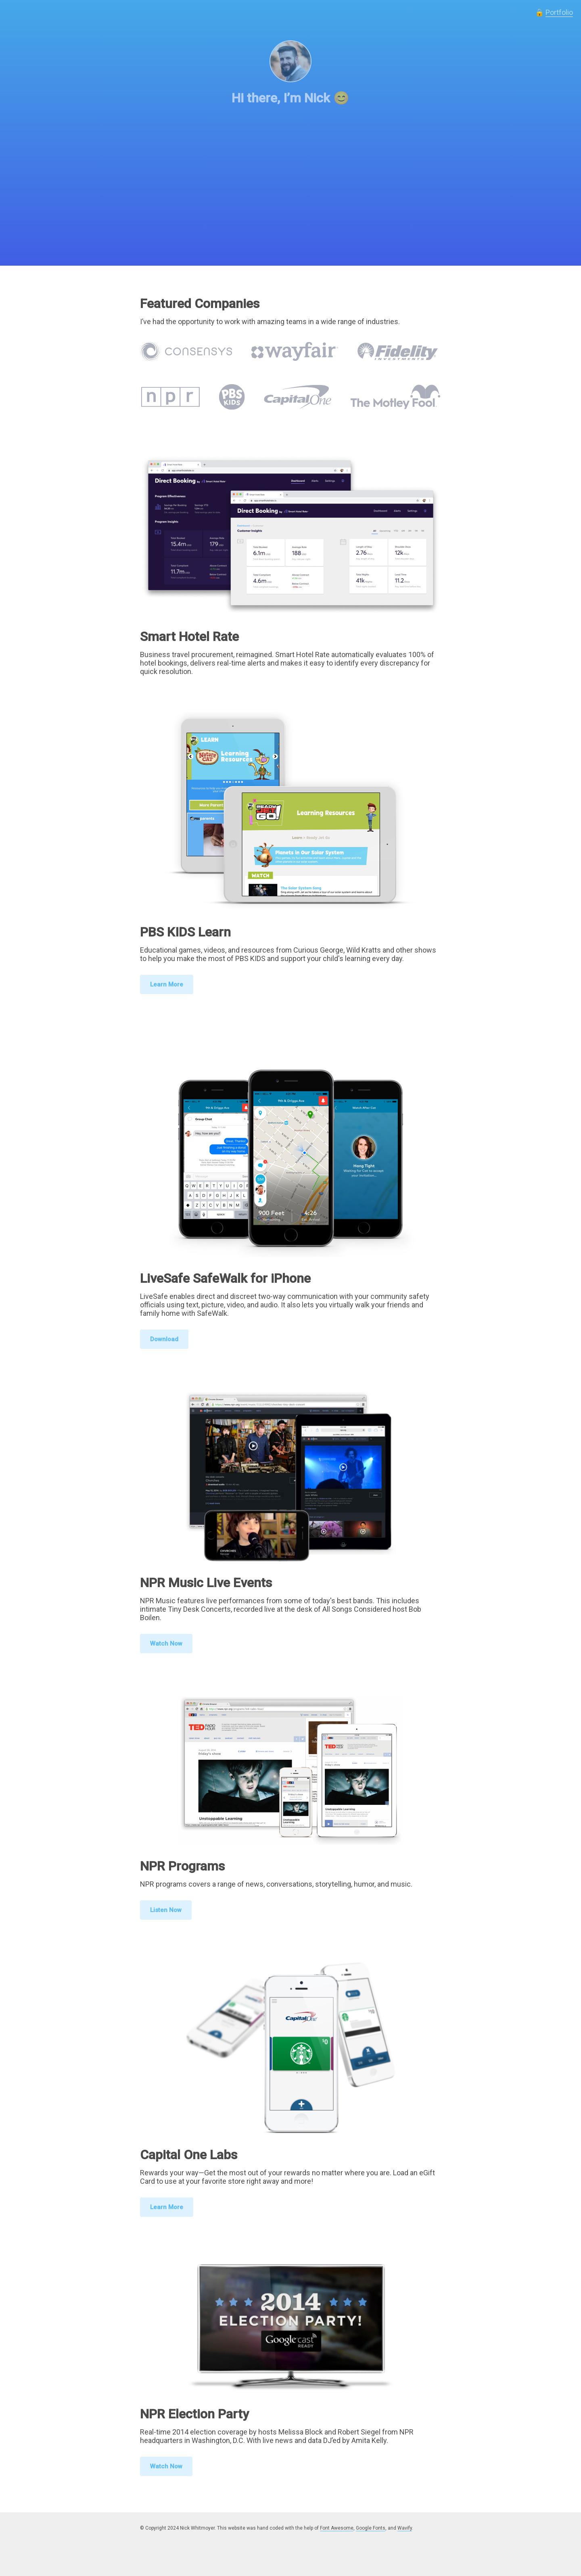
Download (164, 1339)
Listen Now (166, 1910)
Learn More (166, 984)
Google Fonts (370, 2528)
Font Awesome (336, 2528)
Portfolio (559, 12)
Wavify (404, 2528)
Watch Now (166, 1643)
